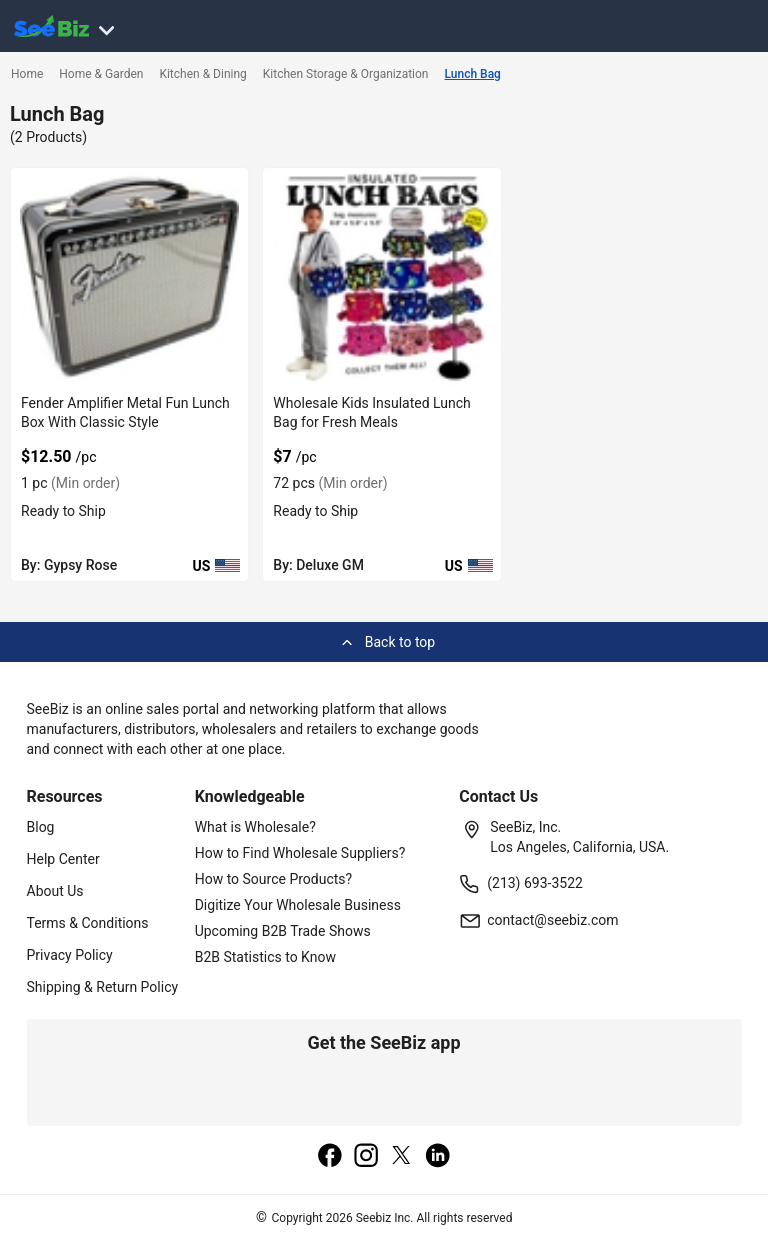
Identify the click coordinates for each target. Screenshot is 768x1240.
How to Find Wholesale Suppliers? (300, 853)
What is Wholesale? (255, 827)
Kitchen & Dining (202, 74)
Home (27, 74)
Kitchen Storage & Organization (346, 74)
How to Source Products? (274, 879)
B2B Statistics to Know (265, 957)
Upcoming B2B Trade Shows (283, 931)
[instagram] (366, 1157)
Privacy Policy (70, 955)
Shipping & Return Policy (103, 987)
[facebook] (330, 1157)
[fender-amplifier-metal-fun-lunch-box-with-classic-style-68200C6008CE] (129, 277)
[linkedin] (438, 1157)
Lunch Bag (473, 74)
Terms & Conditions (88, 923)
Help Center (63, 859)
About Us (55, 891)
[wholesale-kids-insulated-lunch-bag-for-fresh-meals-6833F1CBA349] (381, 277)
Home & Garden (101, 74)
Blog (41, 827)
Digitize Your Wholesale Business (298, 905)
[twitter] (402, 1157)
